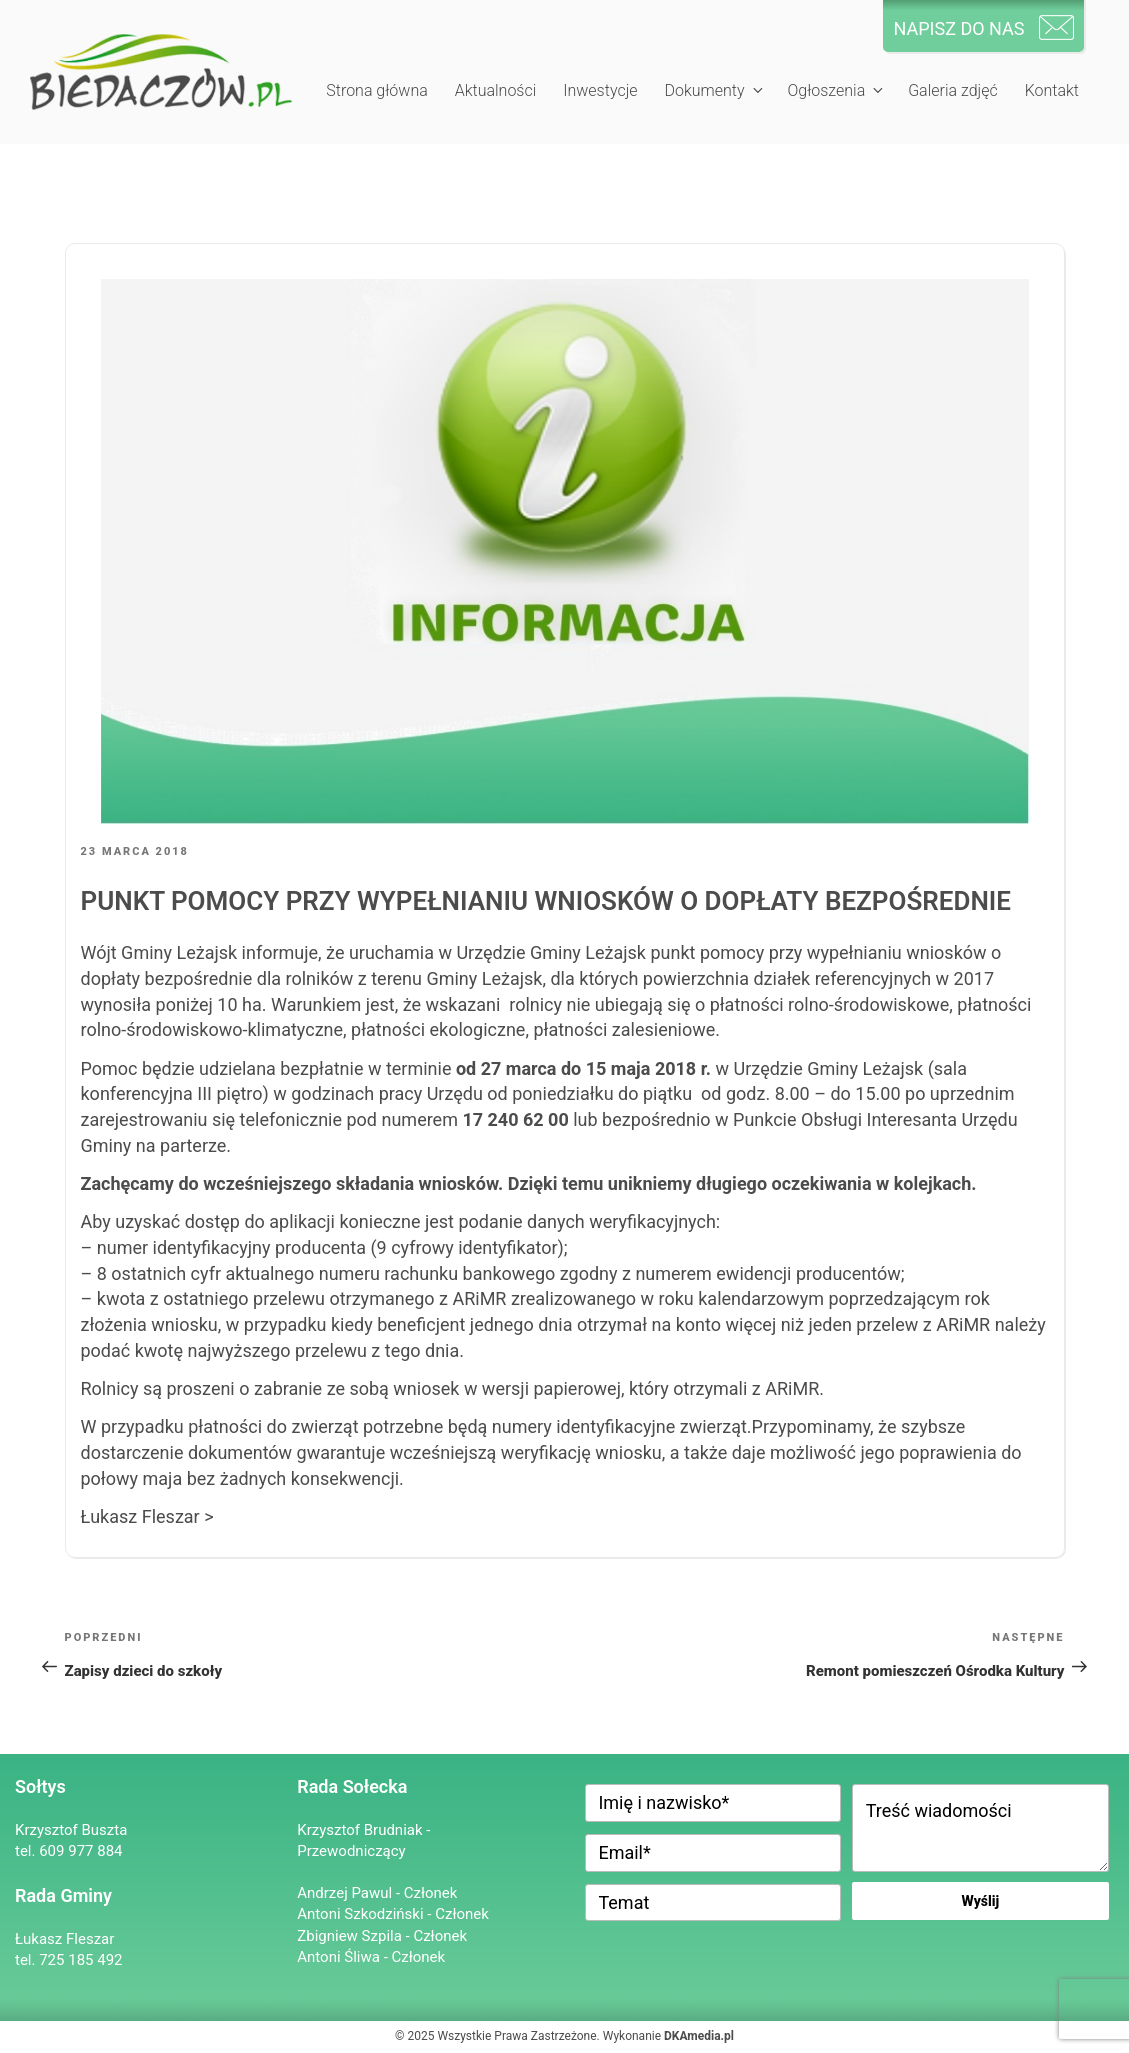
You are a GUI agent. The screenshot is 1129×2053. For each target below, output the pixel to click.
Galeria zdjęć (953, 90)
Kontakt (1052, 90)
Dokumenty (714, 90)
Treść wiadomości (980, 1828)
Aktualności (496, 90)
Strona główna (376, 90)
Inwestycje (600, 90)
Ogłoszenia (836, 90)
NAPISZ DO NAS (958, 28)
